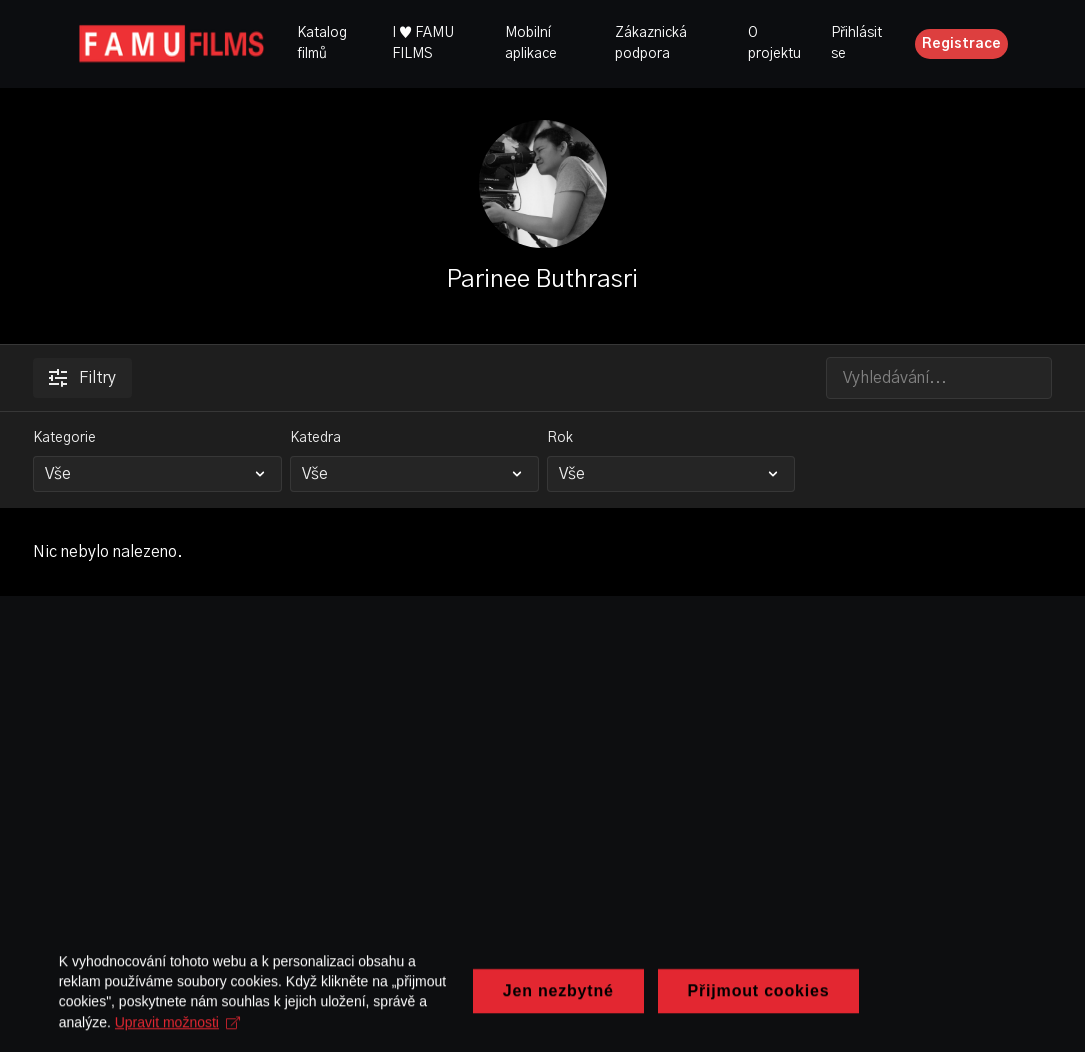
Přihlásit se (856, 43)
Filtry (82, 378)
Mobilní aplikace (531, 43)
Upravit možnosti (246, 1034)
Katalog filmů (322, 43)
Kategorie (64, 438)
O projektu (774, 43)
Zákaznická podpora (651, 43)
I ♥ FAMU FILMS (423, 43)
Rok (560, 438)
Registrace (961, 44)
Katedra (315, 438)
